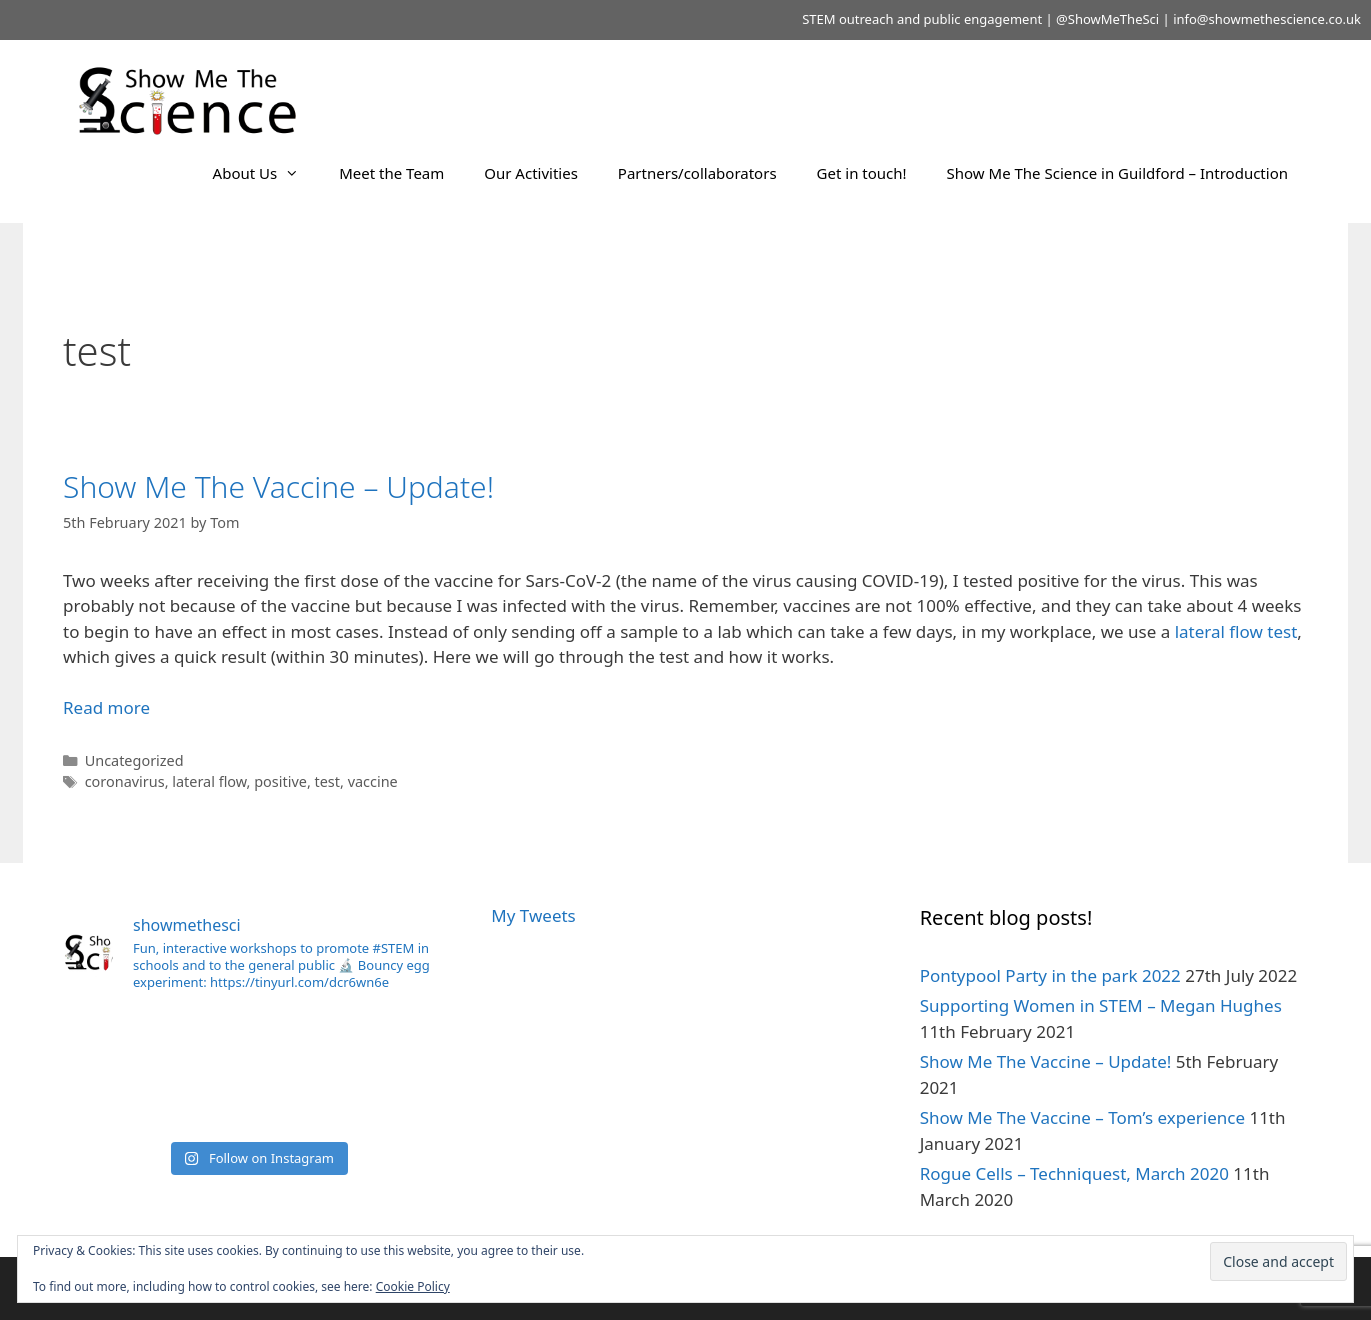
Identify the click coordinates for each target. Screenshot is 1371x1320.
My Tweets (533, 915)
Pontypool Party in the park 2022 (1050, 975)
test (327, 781)
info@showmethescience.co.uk (1267, 19)
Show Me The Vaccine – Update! (278, 486)
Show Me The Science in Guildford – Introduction (1117, 173)
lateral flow (209, 781)
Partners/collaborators (697, 173)
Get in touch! (862, 173)
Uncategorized (134, 760)
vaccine (373, 781)
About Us (266, 173)
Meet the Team (391, 173)
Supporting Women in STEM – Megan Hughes (1101, 1005)
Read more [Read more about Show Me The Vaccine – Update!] (106, 707)
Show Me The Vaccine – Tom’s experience (1082, 1117)
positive (280, 781)
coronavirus (125, 781)
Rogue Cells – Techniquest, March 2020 (1074, 1173)
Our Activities (531, 173)
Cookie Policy (413, 1286)
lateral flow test (1236, 631)
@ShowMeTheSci (1107, 19)
